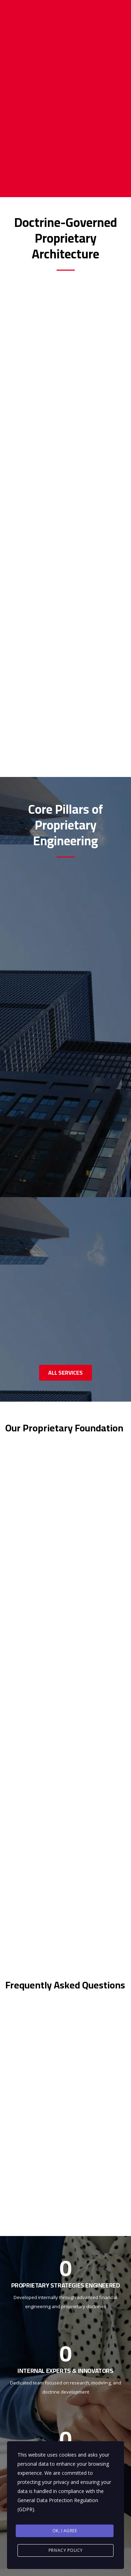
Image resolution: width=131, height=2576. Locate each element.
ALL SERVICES (65, 1372)
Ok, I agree (64, 2531)
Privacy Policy (66, 2550)
